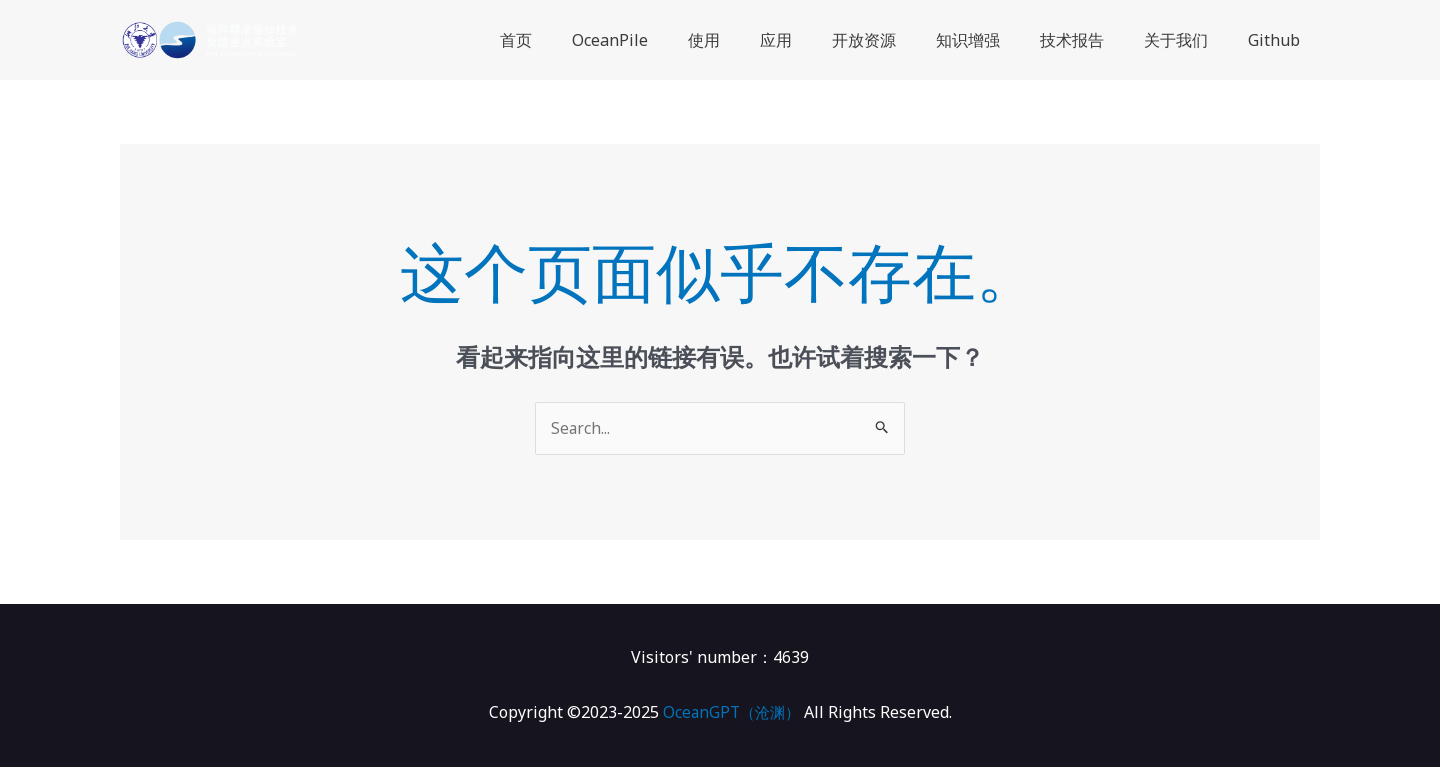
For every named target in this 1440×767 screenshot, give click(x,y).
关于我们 (1188, 40)
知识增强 (996, 40)
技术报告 (1092, 40)
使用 (756, 40)
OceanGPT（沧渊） (731, 713)
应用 (820, 40)
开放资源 (900, 40)
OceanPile (670, 40)
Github (1278, 40)
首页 (584, 40)
